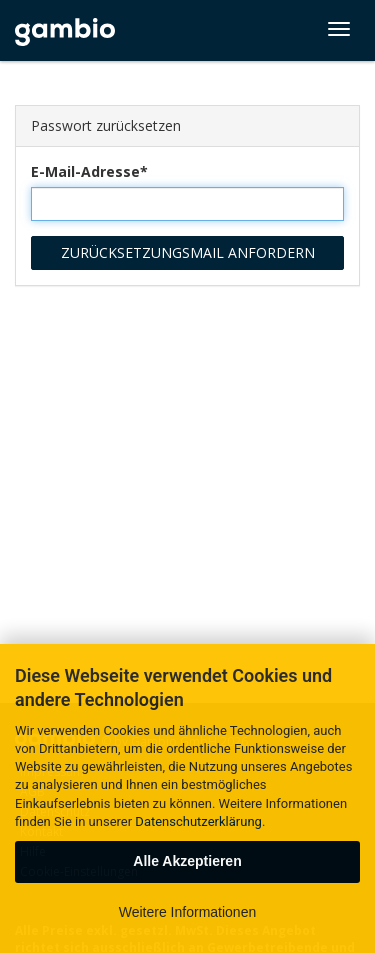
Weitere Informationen (187, 912)
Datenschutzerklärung (198, 821)
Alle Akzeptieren (187, 861)
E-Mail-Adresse (85, 171)
